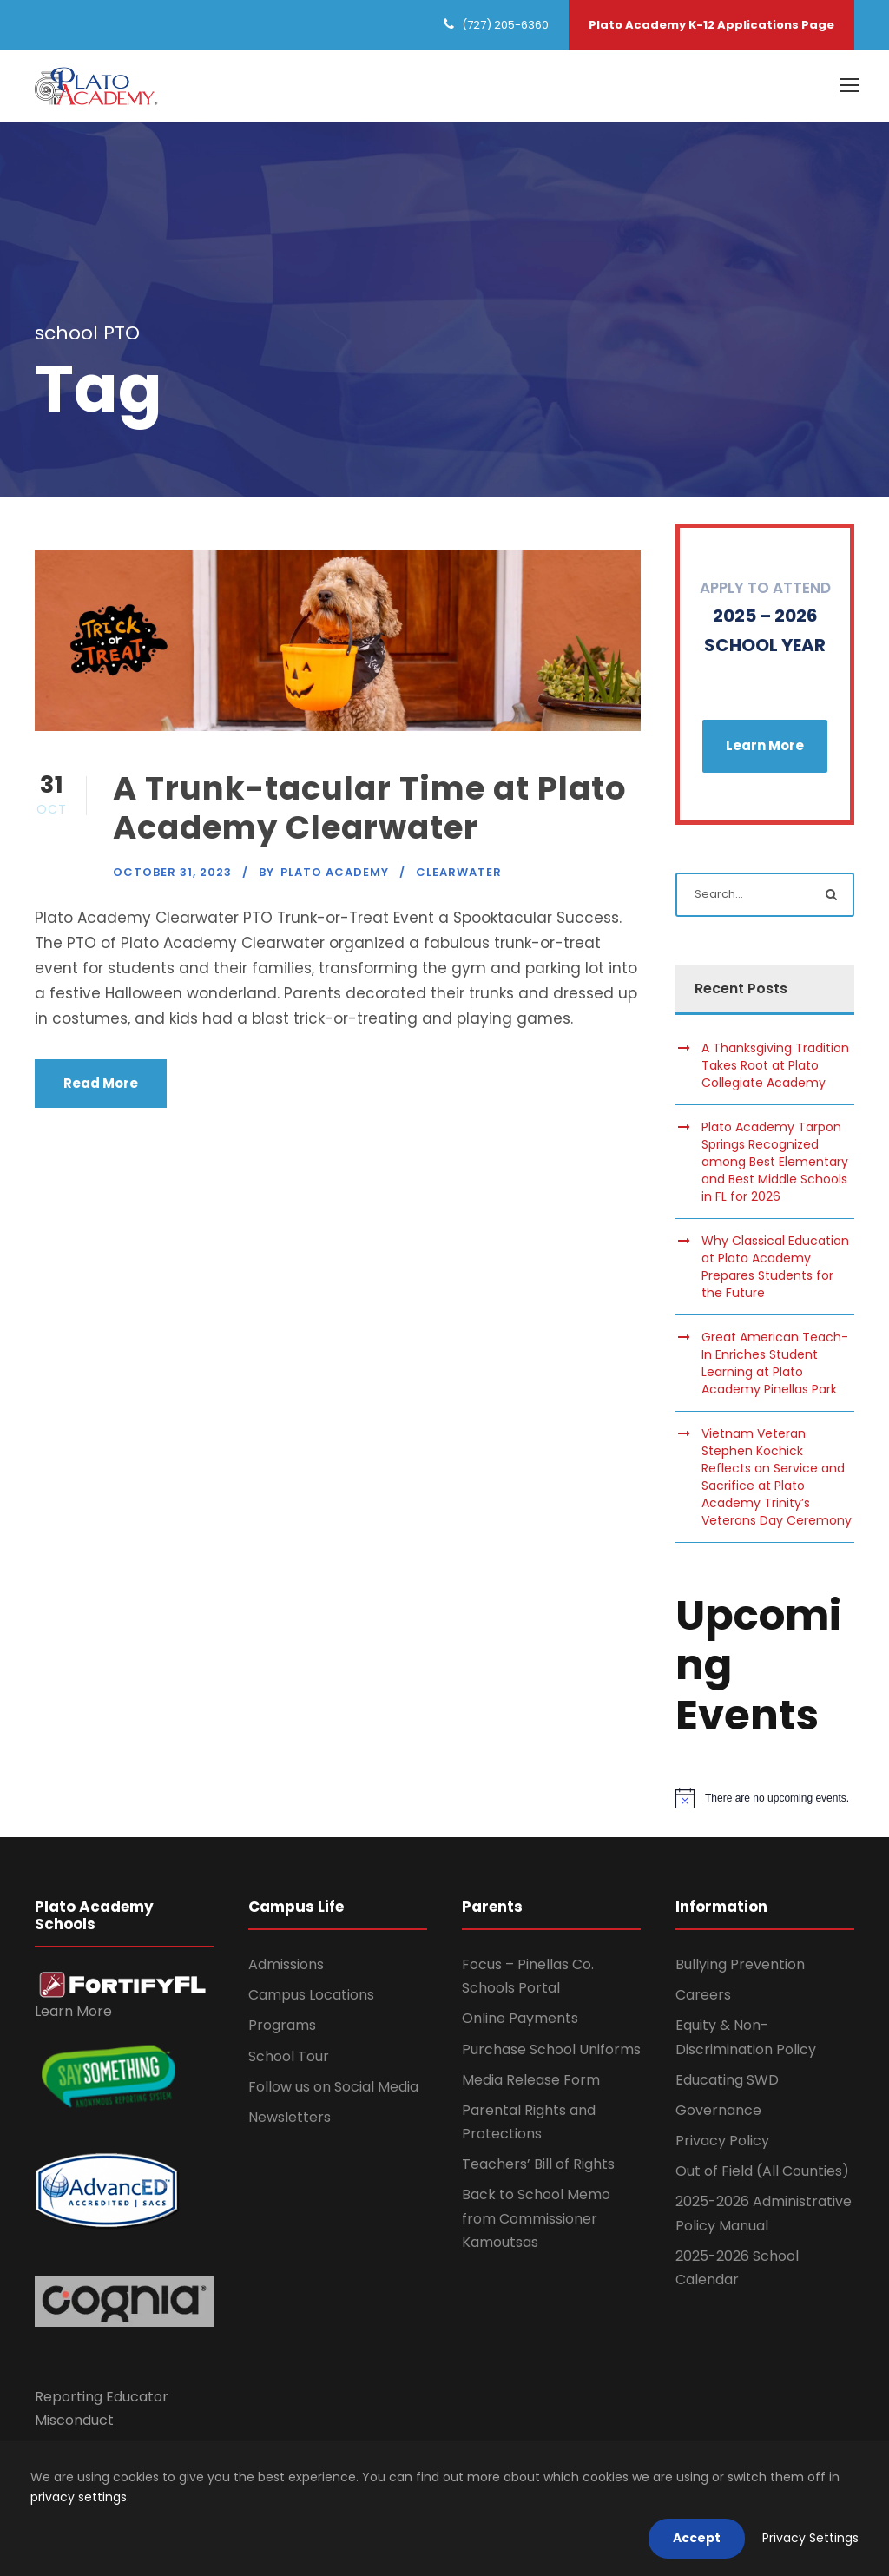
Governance (718, 2113)
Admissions (286, 1967)
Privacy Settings (810, 2537)
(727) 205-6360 (505, 24)
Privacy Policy (722, 2143)
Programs (282, 2028)
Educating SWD (727, 2082)
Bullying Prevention (740, 1967)
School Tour (288, 2059)
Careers (703, 1997)
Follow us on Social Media (333, 2089)
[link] (123, 1987)
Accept (697, 2537)
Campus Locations (311, 1997)
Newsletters (289, 2120)
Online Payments (520, 2021)
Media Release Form (531, 2082)
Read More (100, 1086)
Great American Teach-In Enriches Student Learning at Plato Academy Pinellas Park (774, 1365)
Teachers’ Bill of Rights (538, 2167)
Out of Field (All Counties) (762, 2174)
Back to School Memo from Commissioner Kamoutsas (536, 2221)
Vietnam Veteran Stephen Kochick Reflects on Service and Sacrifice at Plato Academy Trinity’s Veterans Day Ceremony (776, 1479)
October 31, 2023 (172, 874)
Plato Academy (334, 874)
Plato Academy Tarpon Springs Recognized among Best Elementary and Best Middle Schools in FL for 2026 (774, 1164)
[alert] (764, 1801)
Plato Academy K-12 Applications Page (711, 24)
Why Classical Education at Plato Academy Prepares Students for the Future (775, 1269)
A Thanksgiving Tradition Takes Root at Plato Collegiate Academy (775, 1068)
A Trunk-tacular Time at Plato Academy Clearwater (370, 810)
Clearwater (459, 874)
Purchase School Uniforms (551, 2052)
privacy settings (78, 2497)
